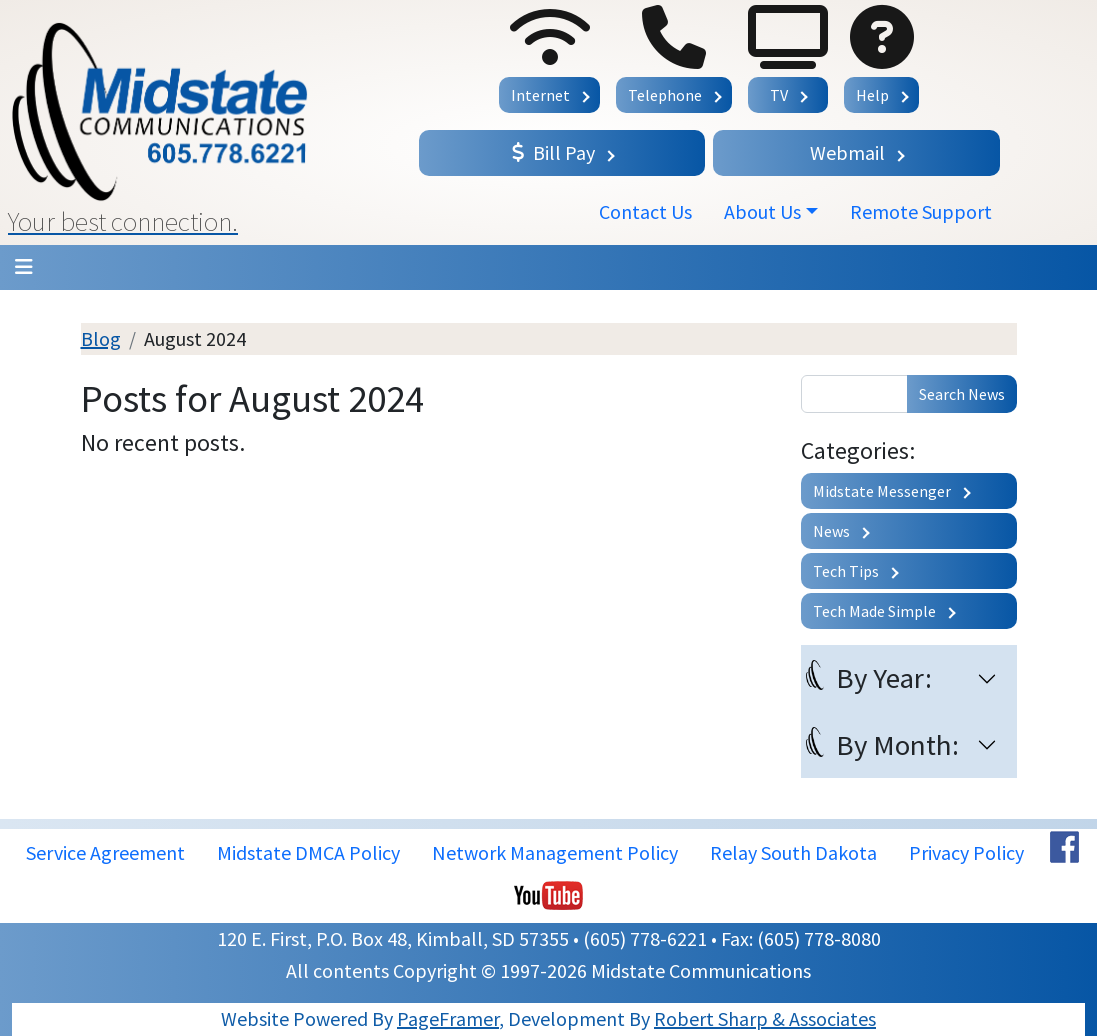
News (831, 531)
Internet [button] (540, 95)
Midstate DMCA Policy (308, 852)
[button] (205, 122)
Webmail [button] (847, 152)
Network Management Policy (555, 852)
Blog (101, 338)
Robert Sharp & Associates (765, 1018)
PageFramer (448, 1018)
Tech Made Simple (874, 611)
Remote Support (921, 211)
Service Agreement (105, 852)
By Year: (884, 678)
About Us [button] (762, 211)
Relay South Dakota (793, 852)
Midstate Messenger (882, 491)
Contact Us (645, 211)
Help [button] (872, 95)
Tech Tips (846, 571)
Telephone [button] (665, 95)
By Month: (897, 745)
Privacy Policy (966, 852)
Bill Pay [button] (553, 152)
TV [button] (779, 95)
